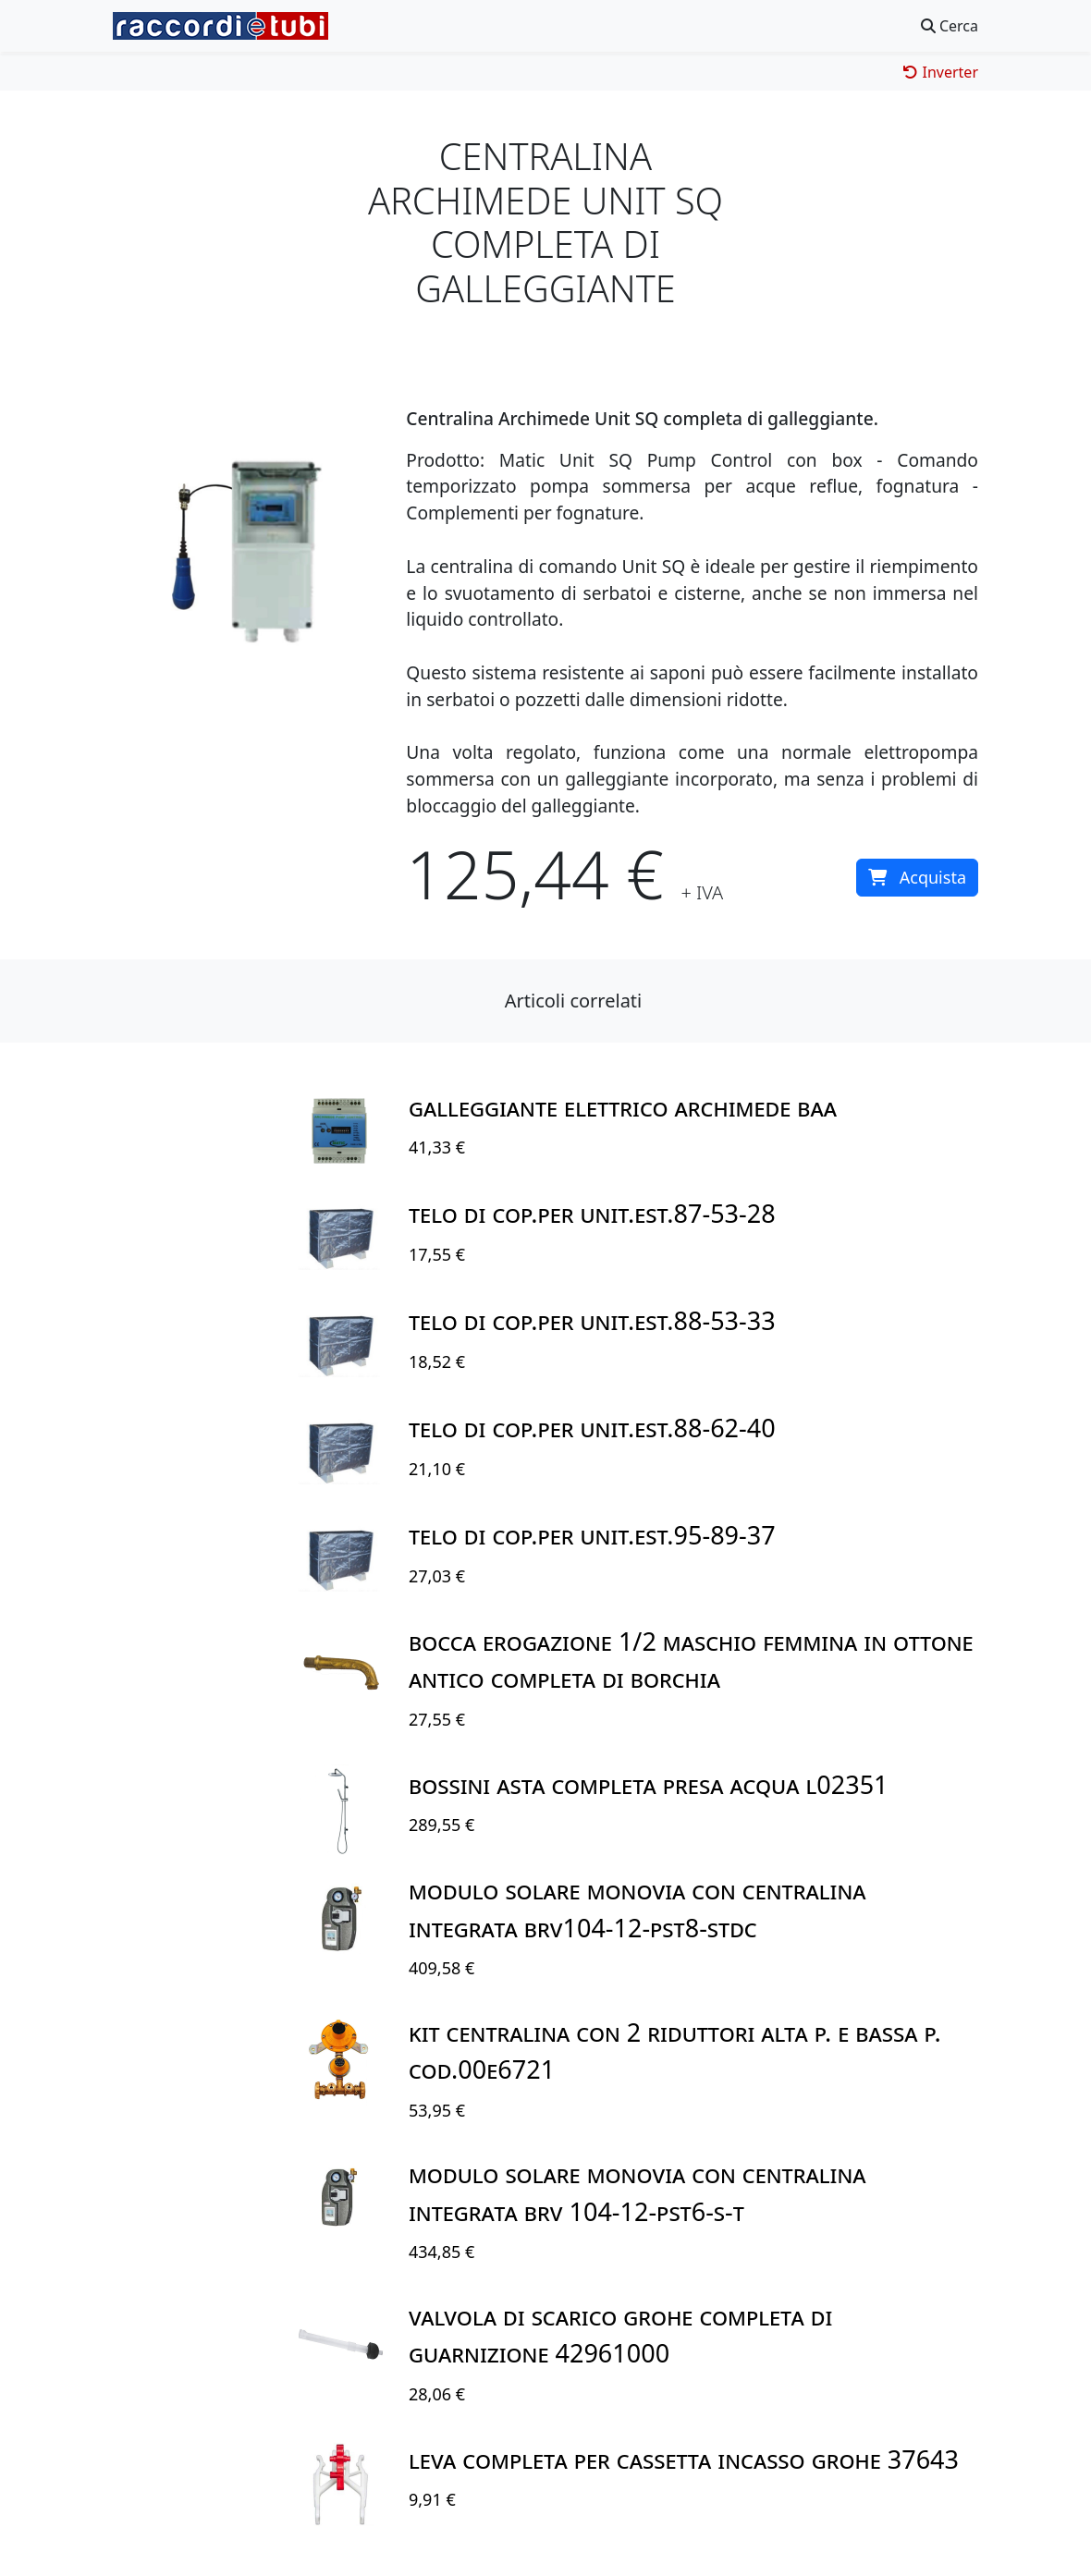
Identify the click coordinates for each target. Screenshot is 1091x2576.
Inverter (940, 72)
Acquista (917, 877)
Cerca (949, 26)
